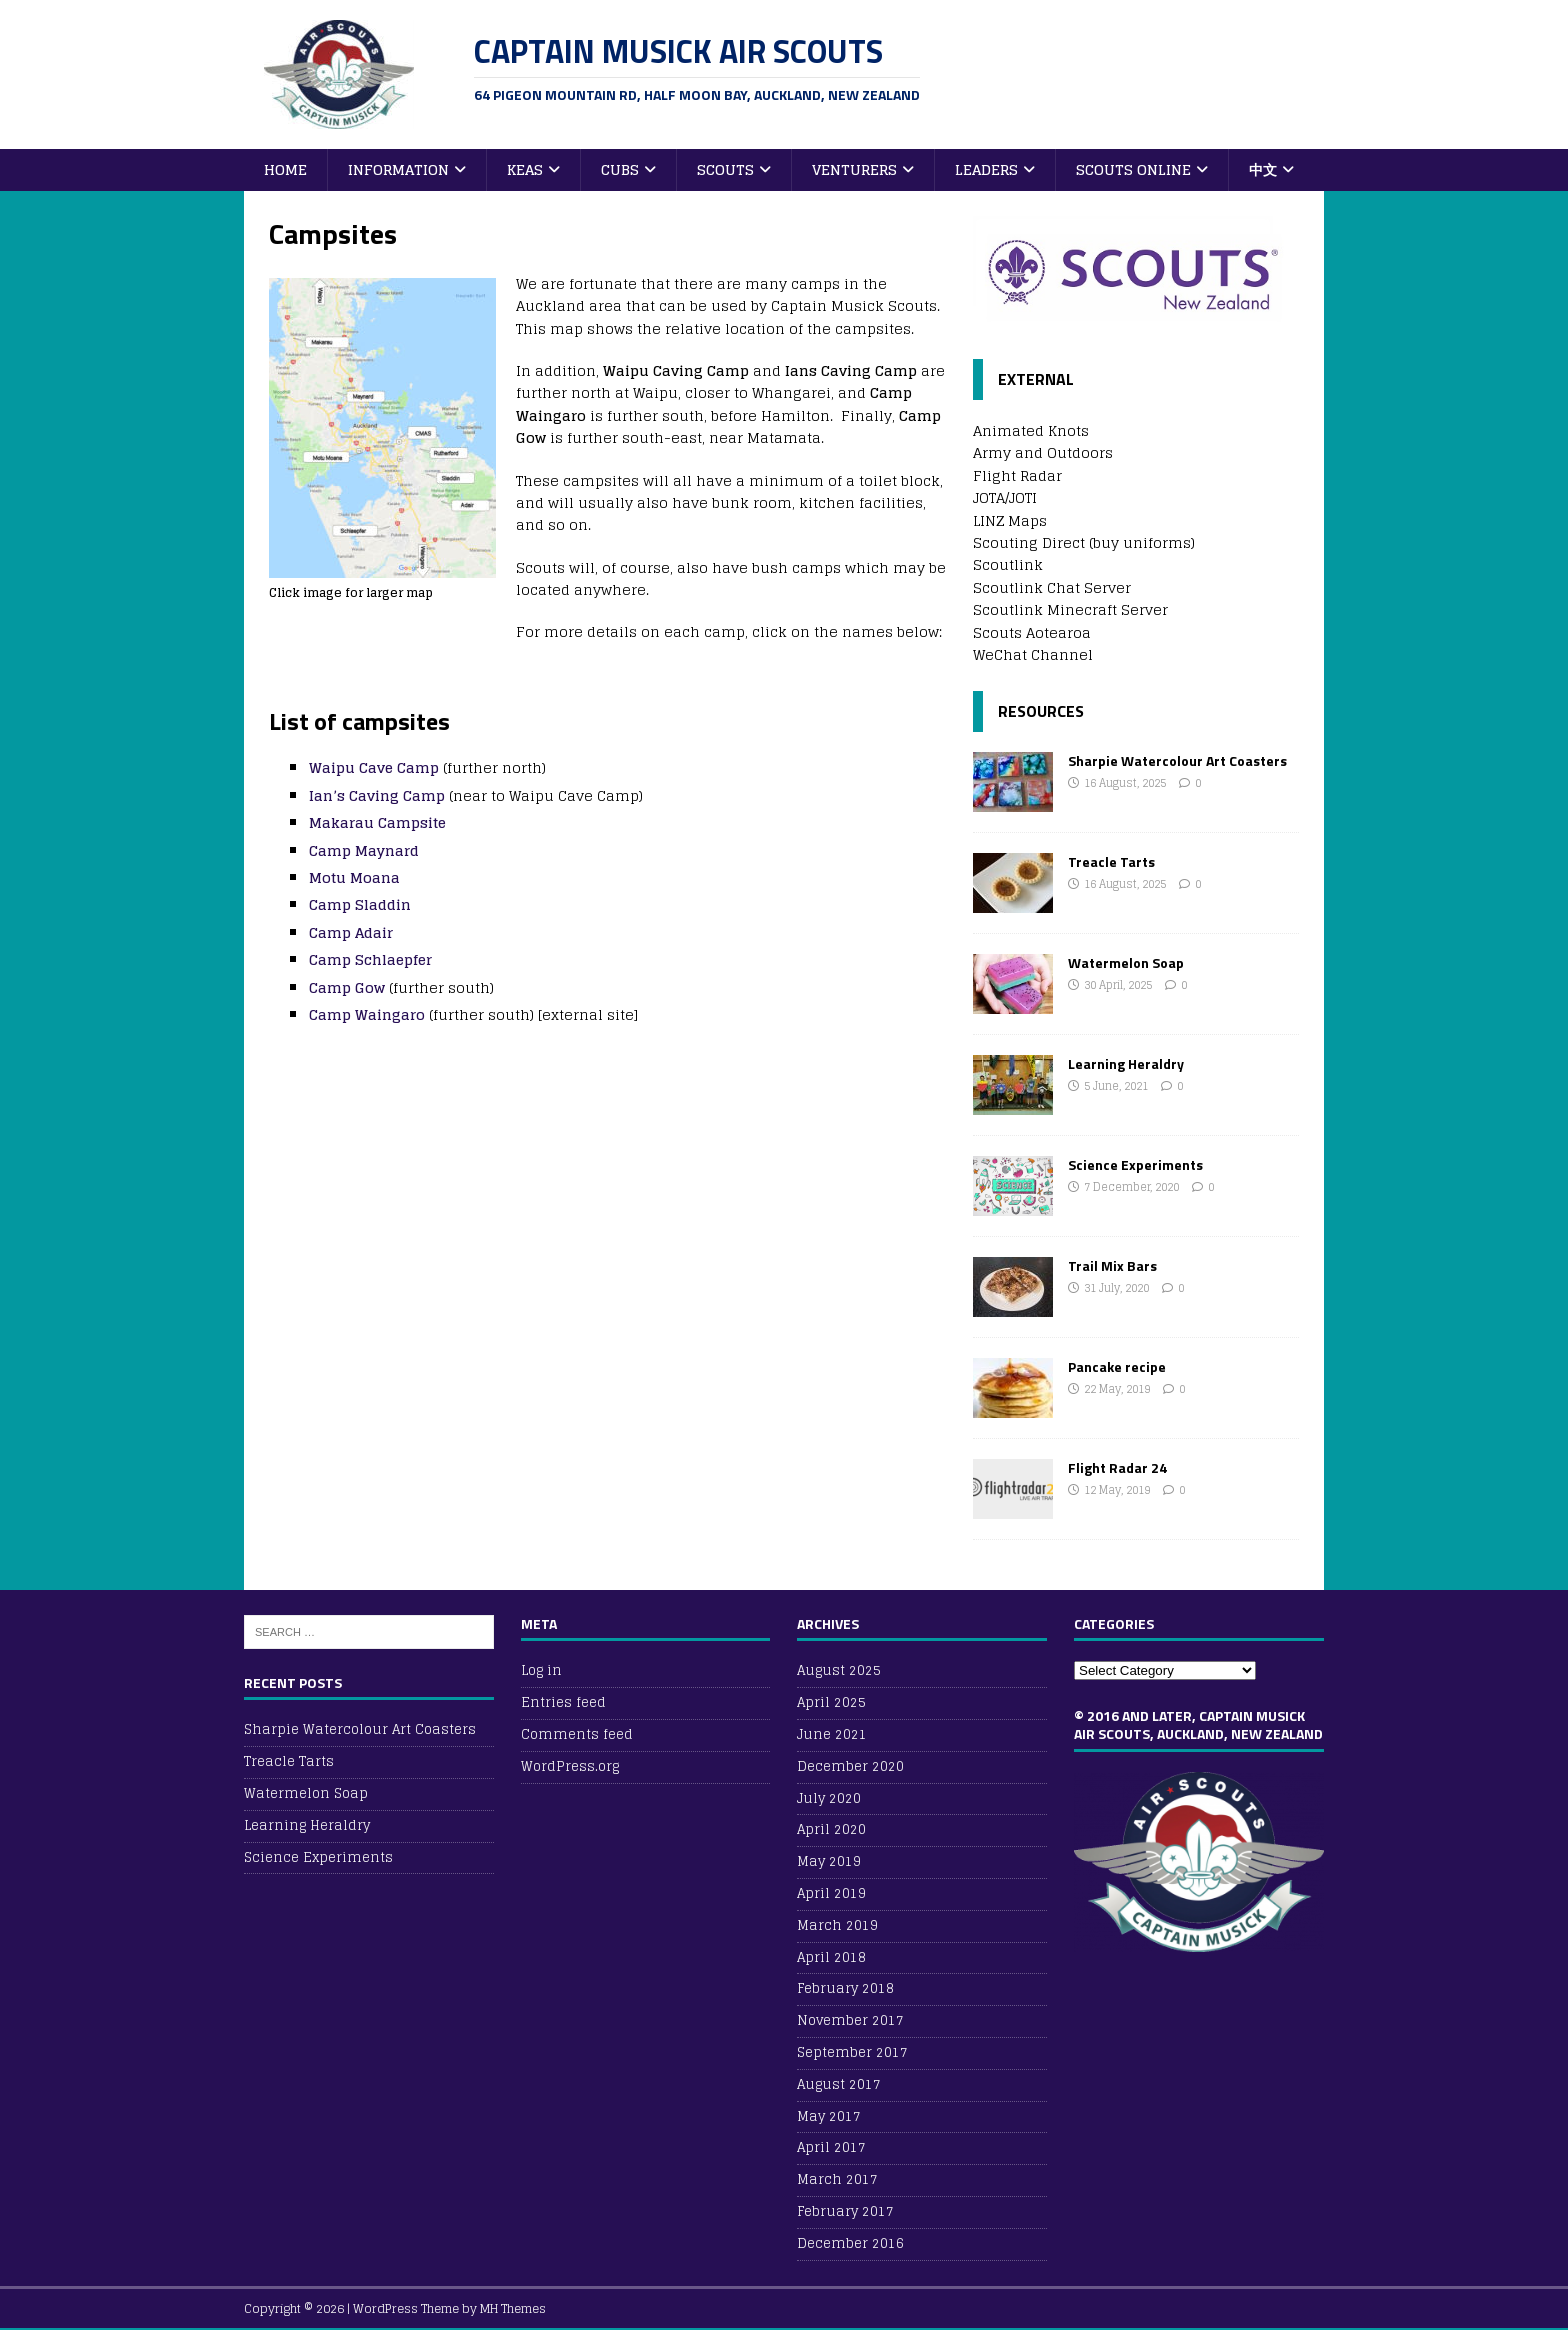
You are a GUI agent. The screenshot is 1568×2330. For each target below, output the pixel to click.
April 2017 (831, 2147)
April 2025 (831, 1702)
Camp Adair (351, 932)
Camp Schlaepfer (370, 959)
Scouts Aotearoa (1032, 632)
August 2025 (839, 1671)
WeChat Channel (1033, 654)
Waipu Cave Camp (374, 767)
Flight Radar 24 (1117, 1467)
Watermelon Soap (1126, 962)
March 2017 (837, 2179)
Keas (525, 169)
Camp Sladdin (360, 904)
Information (398, 169)
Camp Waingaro (367, 1014)
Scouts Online (1133, 169)
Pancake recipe (1117, 1366)
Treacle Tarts (1111, 861)
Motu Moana (354, 877)
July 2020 (829, 1798)
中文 (1263, 169)
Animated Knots (1031, 430)
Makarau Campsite (377, 822)
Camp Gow (347, 987)
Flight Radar (1017, 475)
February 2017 (845, 2211)
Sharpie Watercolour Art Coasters (1177, 760)
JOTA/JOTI (1005, 497)
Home (285, 169)
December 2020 (850, 1766)
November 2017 (850, 2020)
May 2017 (829, 2116)
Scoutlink (1008, 564)
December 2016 (850, 2243)
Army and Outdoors (1043, 452)
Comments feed (577, 1734)
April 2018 (831, 1957)
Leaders (986, 169)
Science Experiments (1135, 1164)
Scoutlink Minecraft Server (1070, 609)
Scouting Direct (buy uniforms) (1084, 542)
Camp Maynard (364, 850)
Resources (1041, 711)
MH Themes (513, 2308)
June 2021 (832, 1734)
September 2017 (852, 2052)
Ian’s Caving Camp (377, 795)
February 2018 (845, 1988)
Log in (541, 1671)
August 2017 (839, 2084)
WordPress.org (570, 1766)
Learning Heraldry (1126, 1063)
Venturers (854, 169)
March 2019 (837, 1925)
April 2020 (831, 1829)
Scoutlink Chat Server (1052, 587)
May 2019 (829, 1861)
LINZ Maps (1010, 520)
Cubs (620, 169)
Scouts (725, 169)
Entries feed (563, 1702)
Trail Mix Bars (1112, 1265)
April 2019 (831, 1893)
